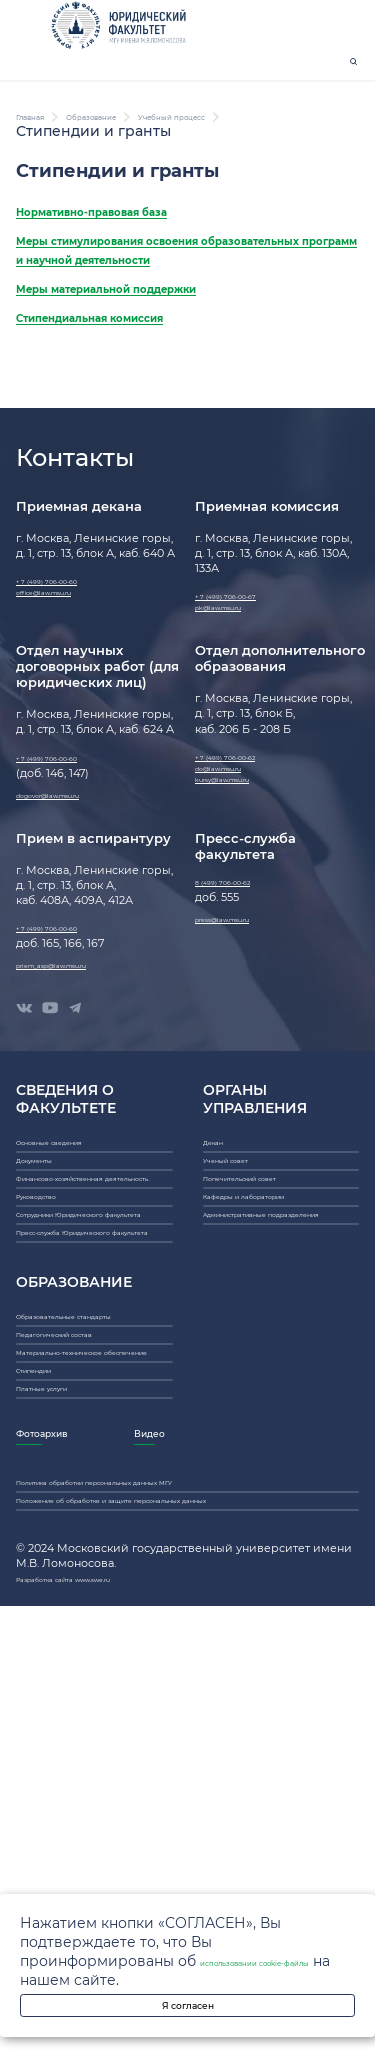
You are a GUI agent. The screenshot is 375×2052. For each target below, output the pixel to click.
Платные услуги (61, 1785)
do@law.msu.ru (236, 909)
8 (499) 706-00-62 (243, 1030)
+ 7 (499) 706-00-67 (247, 711)
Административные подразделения (260, 1460)
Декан (220, 1325)
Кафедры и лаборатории (275, 1421)
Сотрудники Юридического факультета (92, 1475)
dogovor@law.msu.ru (73, 936)
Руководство (52, 1436)
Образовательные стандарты (68, 1635)
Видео (259, 1843)
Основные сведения (75, 1325)
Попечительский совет (269, 1389)
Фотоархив (62, 1843)
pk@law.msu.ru (236, 732)
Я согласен (187, 1995)
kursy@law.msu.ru (244, 930)
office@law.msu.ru (66, 716)
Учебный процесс (83, 187)
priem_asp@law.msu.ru (79, 1123)
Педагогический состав (84, 1674)
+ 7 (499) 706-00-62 (247, 888)
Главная (45, 169)
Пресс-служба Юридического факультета (92, 1522)
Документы (48, 1357)
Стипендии (48, 1753)
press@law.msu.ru (243, 1077)
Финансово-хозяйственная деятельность (93, 1396)
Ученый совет (243, 1357)
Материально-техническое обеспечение (93, 1713)
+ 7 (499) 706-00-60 (69, 695)
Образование (148, 169)
